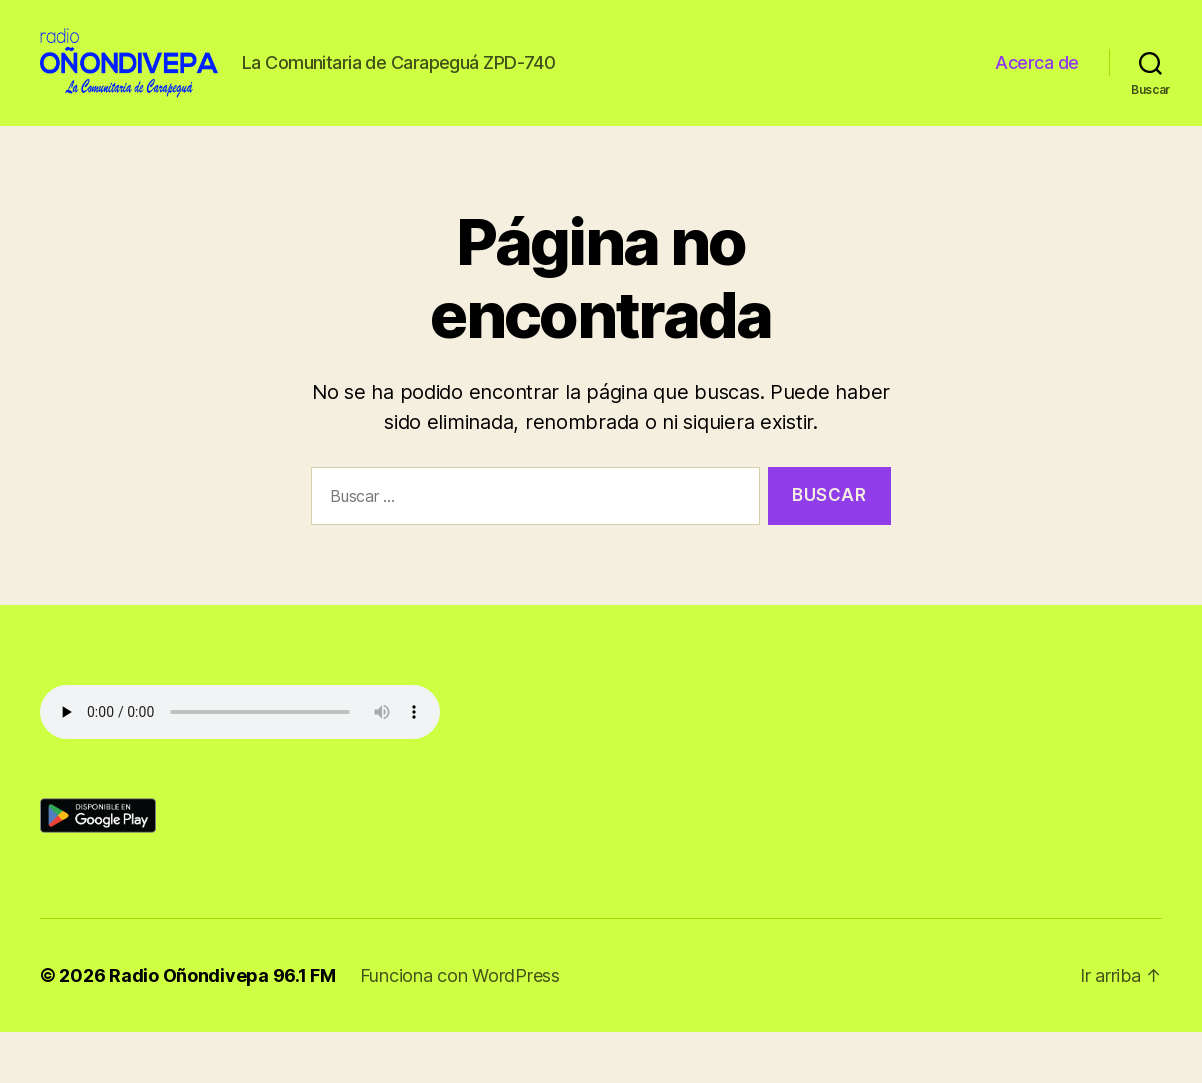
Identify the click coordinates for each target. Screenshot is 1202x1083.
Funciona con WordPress (460, 1026)
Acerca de (1037, 88)
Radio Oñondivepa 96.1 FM (222, 1026)
